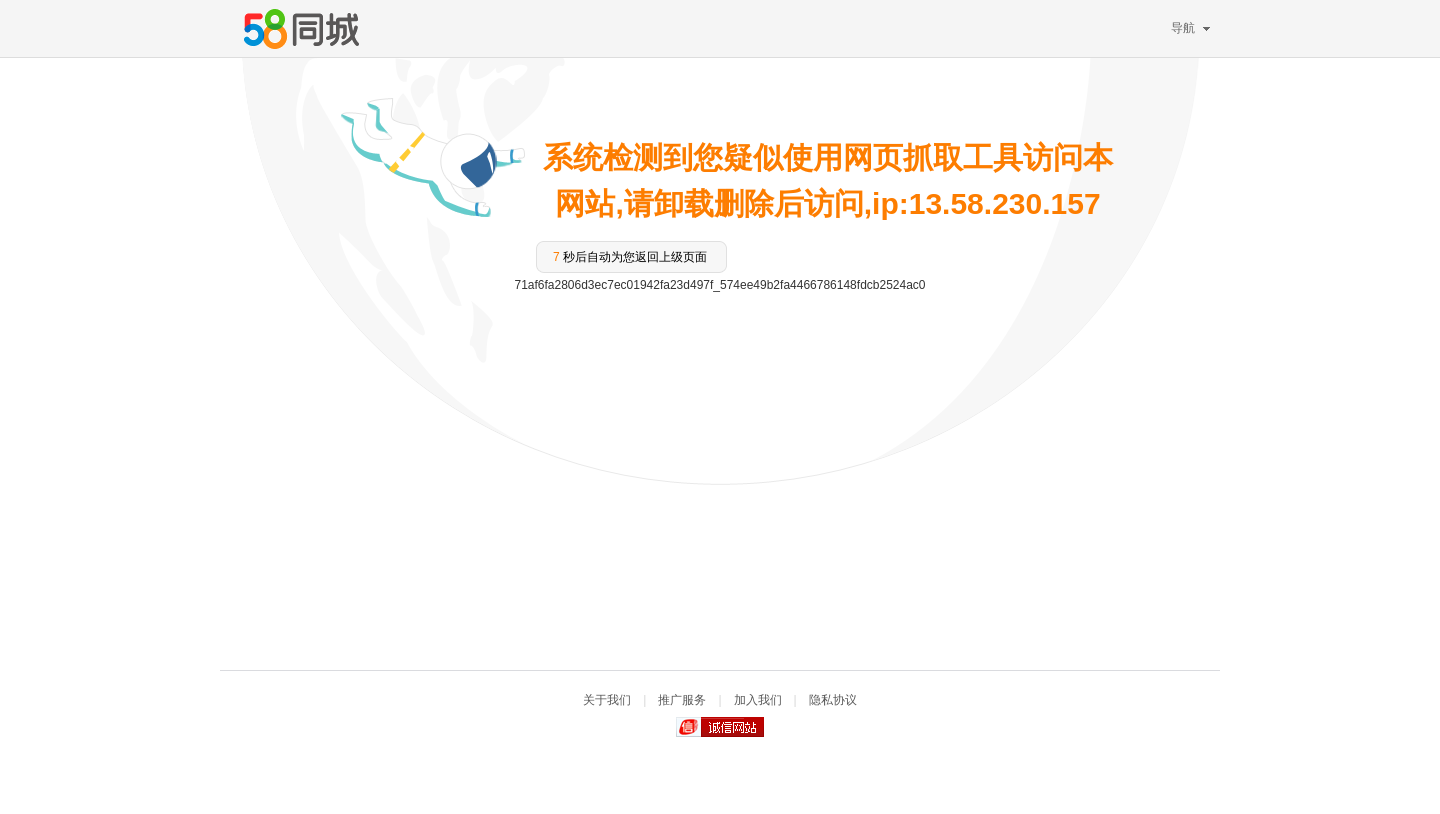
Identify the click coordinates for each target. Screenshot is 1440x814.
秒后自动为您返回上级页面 (630, 257)
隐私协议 (833, 700)
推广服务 (682, 700)
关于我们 (607, 700)
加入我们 (758, 700)
